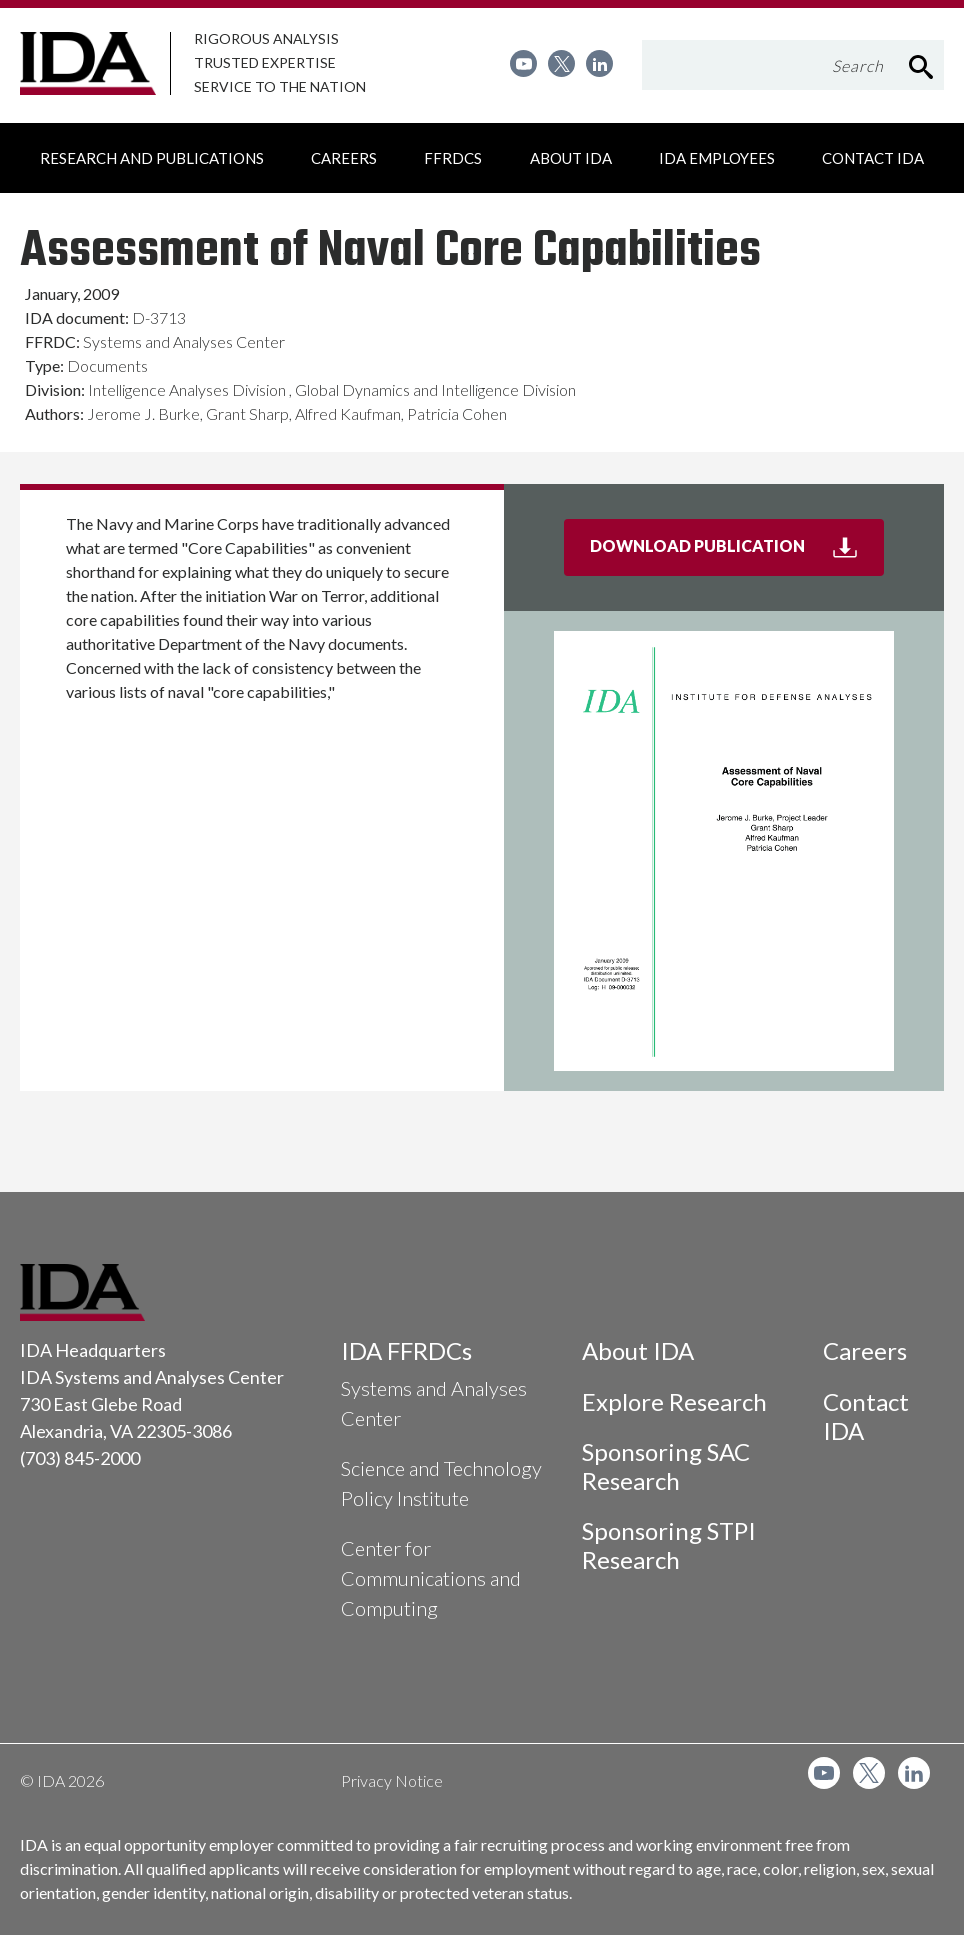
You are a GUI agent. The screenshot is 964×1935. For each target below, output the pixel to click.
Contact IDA (866, 1416)
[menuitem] (523, 63)
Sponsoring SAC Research (666, 1466)
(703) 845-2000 (80, 1458)
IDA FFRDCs (406, 1350)
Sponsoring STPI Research (669, 1545)
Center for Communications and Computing (431, 1578)
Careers (865, 1350)
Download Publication (737, 554)
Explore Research (674, 1401)
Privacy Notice (392, 1780)
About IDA (638, 1350)
